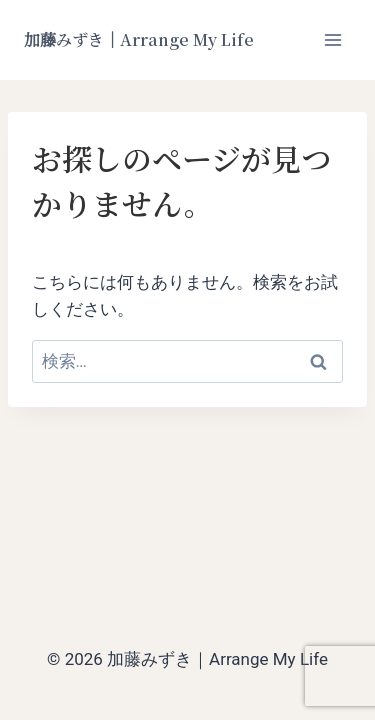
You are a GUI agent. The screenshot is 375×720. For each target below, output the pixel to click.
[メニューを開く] (332, 39)
